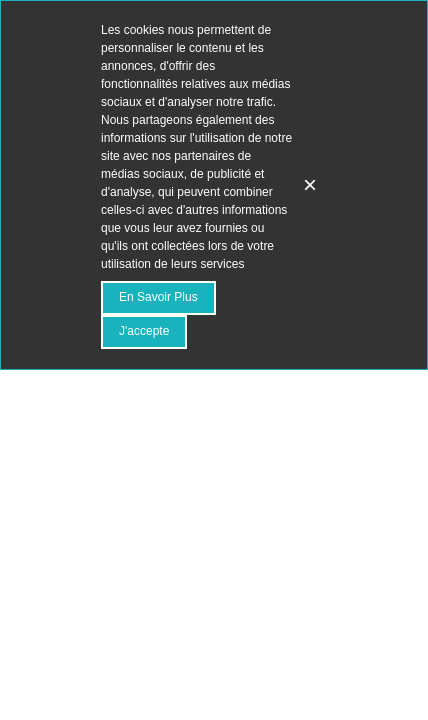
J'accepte (144, 331)
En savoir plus (158, 297)
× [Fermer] (310, 184)
